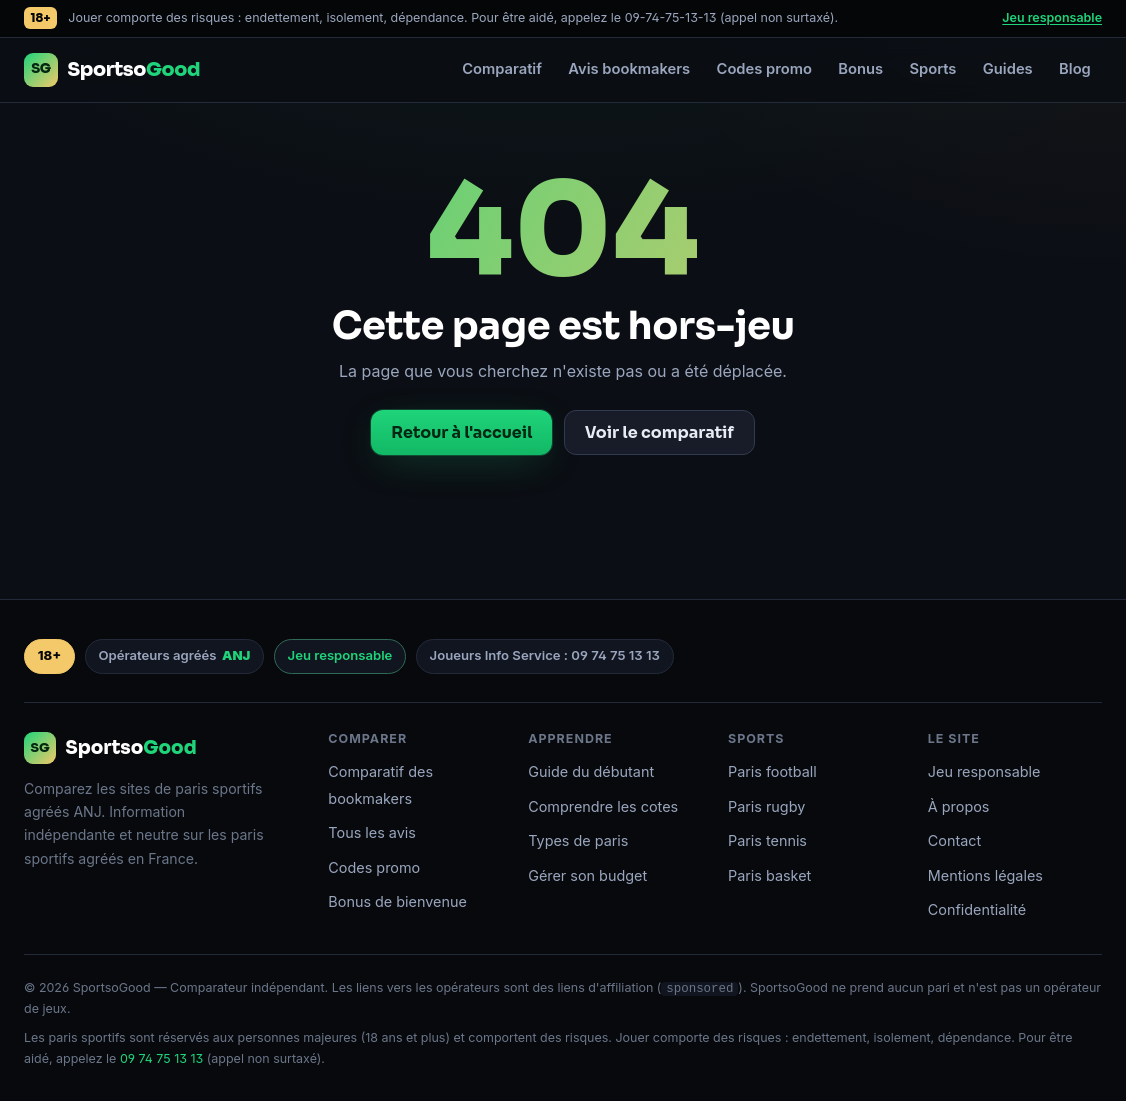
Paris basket (769, 875)
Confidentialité (977, 909)
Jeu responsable (1052, 17)
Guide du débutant (591, 771)
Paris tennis (767, 840)
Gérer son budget (587, 875)
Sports (932, 69)
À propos (959, 806)
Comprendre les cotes (603, 806)
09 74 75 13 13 (161, 1058)
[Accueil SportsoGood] (112, 70)
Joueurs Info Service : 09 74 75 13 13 (545, 655)
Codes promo (764, 69)
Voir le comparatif (659, 432)
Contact (954, 840)
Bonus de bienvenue (397, 901)
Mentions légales (985, 875)
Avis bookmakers (629, 69)
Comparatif (502, 69)
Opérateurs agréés (174, 656)
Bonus (860, 69)
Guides (1008, 69)
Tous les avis (372, 832)
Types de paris (578, 840)
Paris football (772, 771)
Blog (1075, 69)
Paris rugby (766, 806)
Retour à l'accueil (461, 432)
